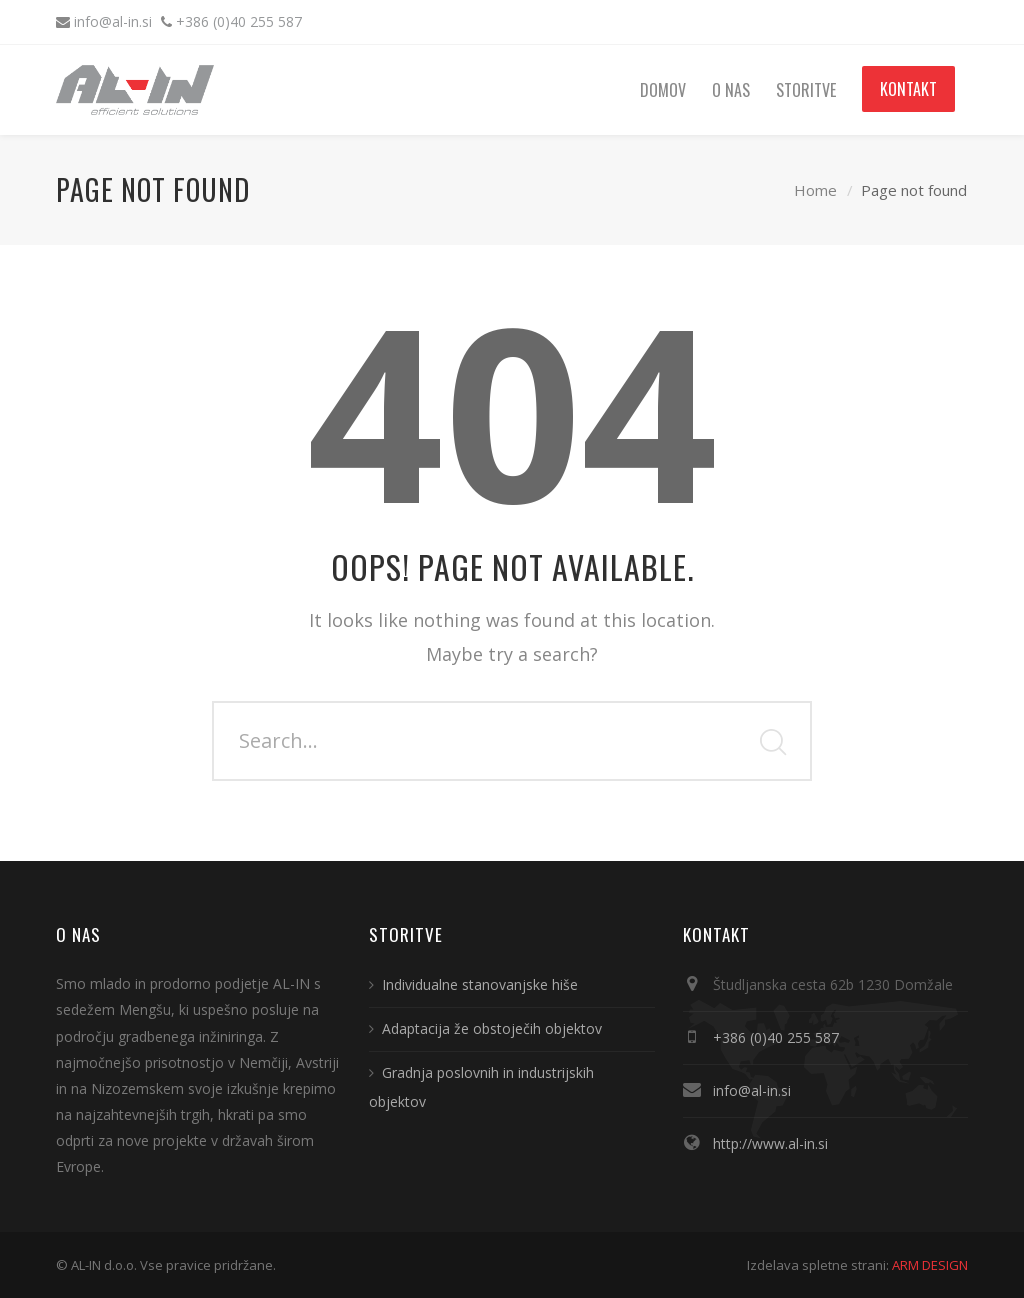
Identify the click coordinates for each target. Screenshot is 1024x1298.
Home (815, 190)
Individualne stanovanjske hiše (480, 984)
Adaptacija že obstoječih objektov (492, 1028)
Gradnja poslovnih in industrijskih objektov (481, 1087)
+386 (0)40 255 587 (239, 21)
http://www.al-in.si (770, 1143)
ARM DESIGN (930, 1265)
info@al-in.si (115, 21)
